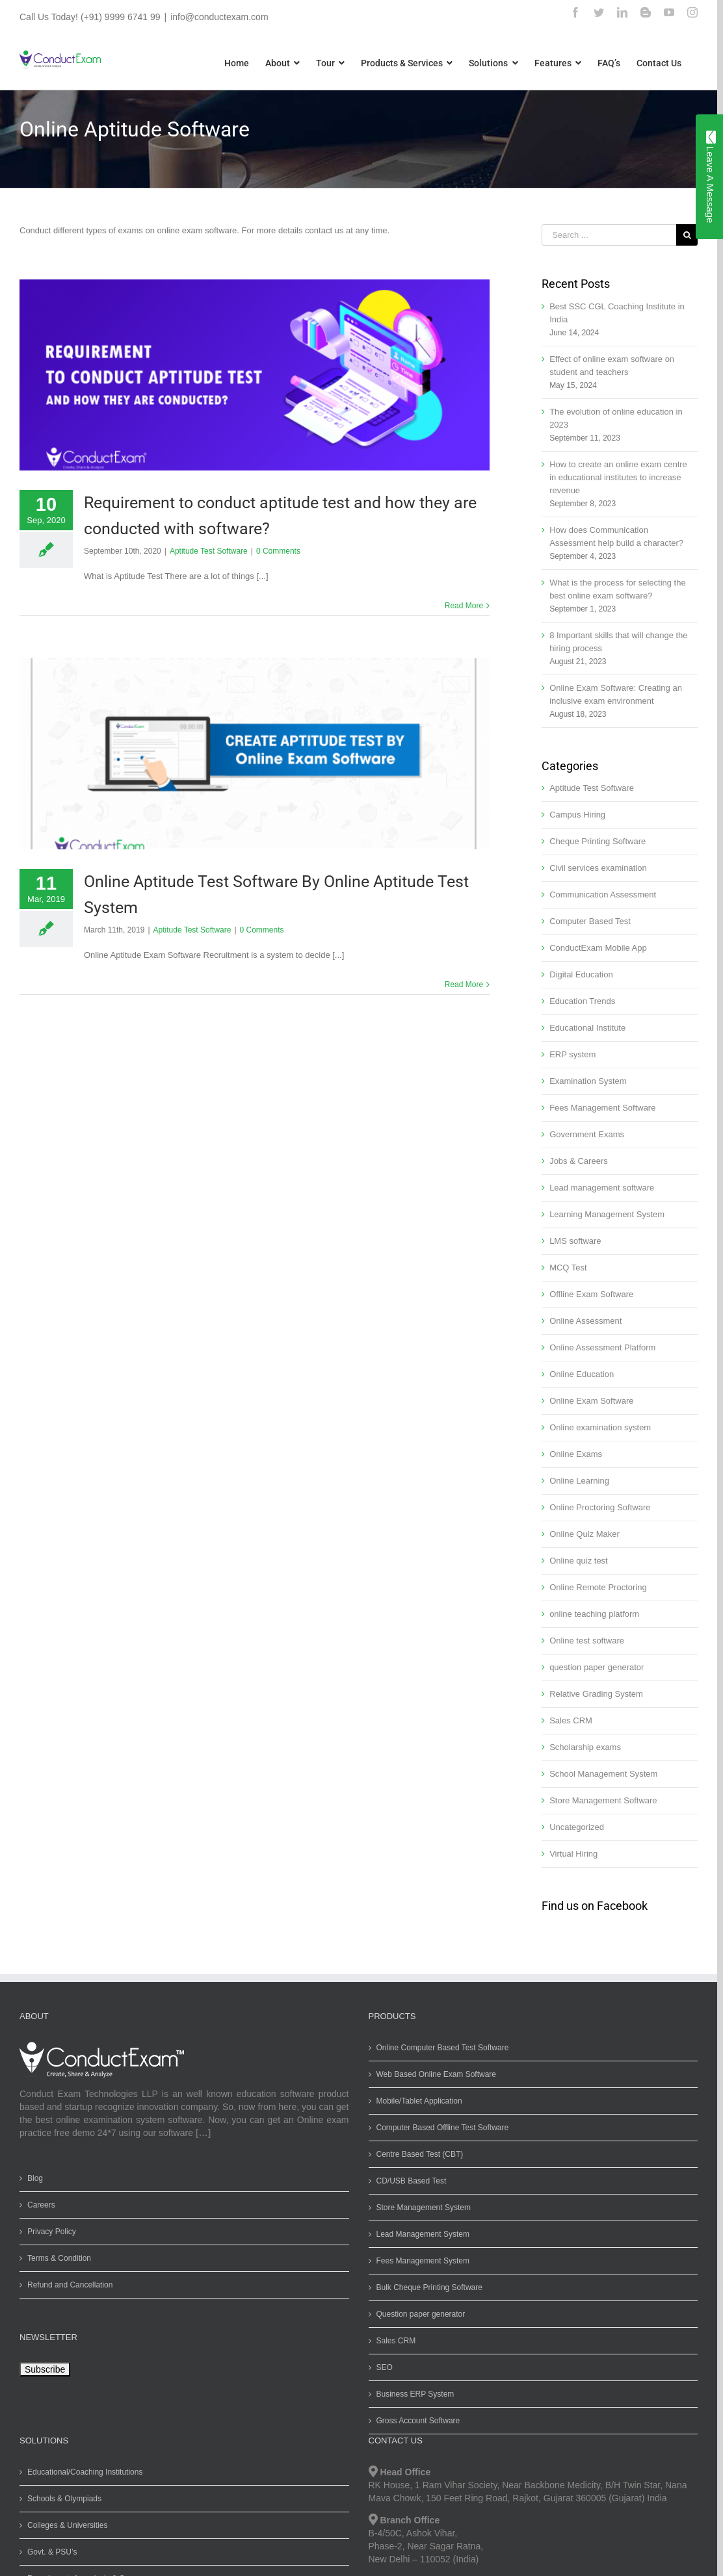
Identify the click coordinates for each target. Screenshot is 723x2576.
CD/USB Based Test (411, 2180)
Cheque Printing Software (597, 841)
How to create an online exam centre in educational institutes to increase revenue (618, 477)
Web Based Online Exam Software (436, 2074)
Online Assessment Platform (602, 1347)
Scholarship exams (585, 1747)
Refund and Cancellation (69, 2284)
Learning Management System (606, 1214)
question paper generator (596, 1667)
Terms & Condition (59, 2258)
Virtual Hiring (573, 1854)
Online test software (586, 1640)
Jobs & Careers (578, 1161)
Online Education (581, 1374)
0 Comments (278, 551)
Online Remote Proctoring (598, 1587)
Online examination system (600, 1427)
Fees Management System (422, 2260)
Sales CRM (570, 1720)
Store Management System (423, 2207)
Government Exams (586, 1134)
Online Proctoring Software (599, 1507)
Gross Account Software (418, 2420)
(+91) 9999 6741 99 (121, 17)
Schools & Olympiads (64, 2498)
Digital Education (581, 974)
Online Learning (579, 1481)
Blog (35, 2178)
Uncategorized (576, 1827)
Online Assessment (585, 1321)
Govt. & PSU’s (52, 2552)
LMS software (575, 1241)
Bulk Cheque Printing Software (429, 2287)
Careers (41, 2204)
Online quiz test (578, 1560)
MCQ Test (568, 1267)
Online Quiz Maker (584, 1534)
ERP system (572, 1054)
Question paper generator (421, 2314)
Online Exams (575, 1454)
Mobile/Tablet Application (419, 2101)
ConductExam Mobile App (598, 948)
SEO (384, 2367)
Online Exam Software (591, 1401)
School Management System (603, 1774)
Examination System (588, 1081)
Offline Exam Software (591, 1294)
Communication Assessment (602, 894)
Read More (464, 605)
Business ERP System (415, 2394)
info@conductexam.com (219, 17)
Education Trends (582, 1001)
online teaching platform (594, 1614)
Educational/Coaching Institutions (84, 2472)
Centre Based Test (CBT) (420, 2154)
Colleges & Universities (67, 2525)
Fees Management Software (602, 1108)
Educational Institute (587, 1028)
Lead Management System (422, 2234)
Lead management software (601, 1187)
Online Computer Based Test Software (442, 2047)
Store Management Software (603, 1800)
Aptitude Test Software (209, 551)
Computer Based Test (590, 921)
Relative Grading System (596, 1694)
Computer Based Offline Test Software (442, 2127)
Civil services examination (598, 868)
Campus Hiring (577, 814)
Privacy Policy (51, 2231)
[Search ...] (609, 235)
